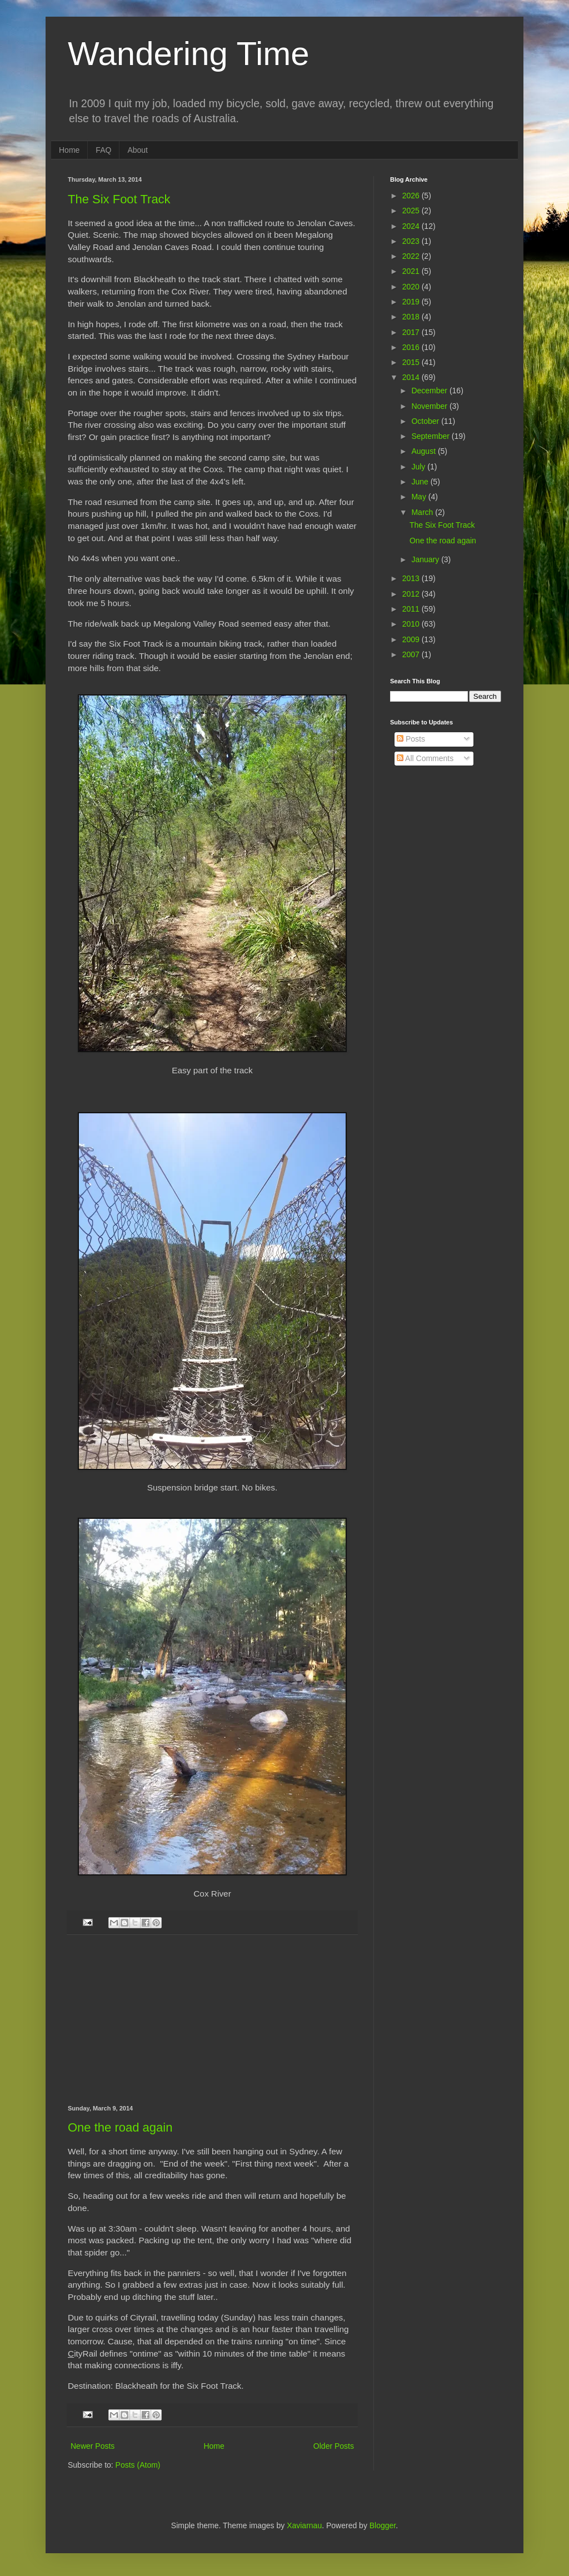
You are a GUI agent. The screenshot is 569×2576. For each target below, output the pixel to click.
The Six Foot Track (119, 199)
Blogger (383, 2525)
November (430, 406)
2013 (412, 578)
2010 (412, 623)
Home (69, 150)
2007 (412, 654)
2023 (412, 241)
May (419, 496)
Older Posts (333, 2446)
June (420, 481)
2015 (412, 362)
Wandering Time (189, 53)
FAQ (103, 150)
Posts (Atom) (138, 2464)
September (431, 436)
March (423, 512)
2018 (412, 316)
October (426, 421)
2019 (412, 301)
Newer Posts (92, 2446)
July (419, 466)
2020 (412, 286)
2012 (412, 593)
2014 (412, 377)
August (424, 451)
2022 (412, 256)
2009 (412, 639)
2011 (412, 608)
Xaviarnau (304, 2525)
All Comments (425, 758)
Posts (411, 738)
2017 (412, 332)
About (137, 150)
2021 (412, 271)
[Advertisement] (212, 2019)
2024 (412, 226)
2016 (412, 347)
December (430, 390)
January (426, 559)
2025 (412, 210)
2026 (412, 195)
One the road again (120, 2127)
